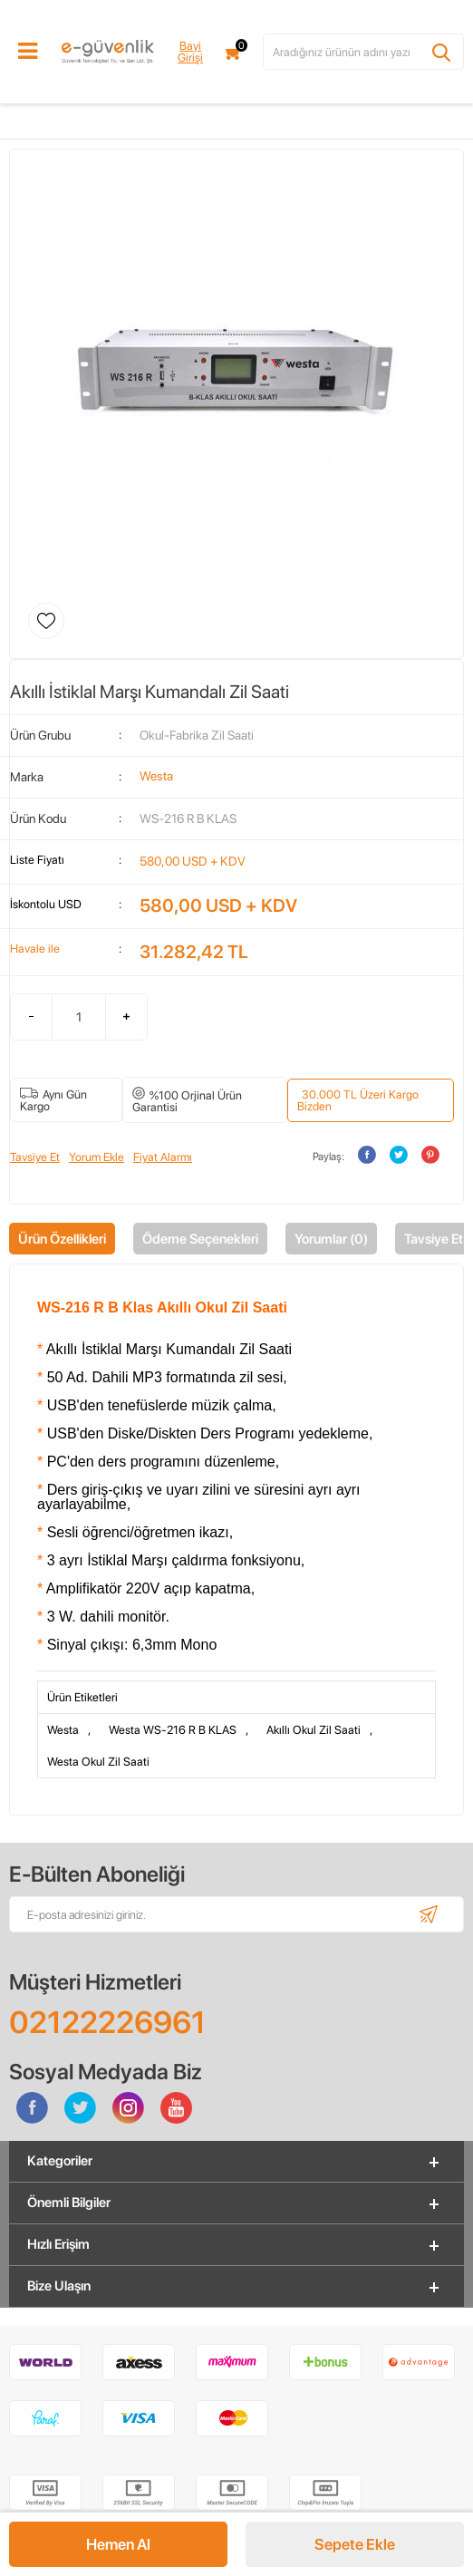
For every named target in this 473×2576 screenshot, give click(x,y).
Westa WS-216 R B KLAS (172, 1730)
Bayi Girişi (190, 51)
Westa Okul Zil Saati (98, 1761)
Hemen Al (118, 2544)
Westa (63, 1730)
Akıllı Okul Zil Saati (313, 1730)
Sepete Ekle (354, 2544)
